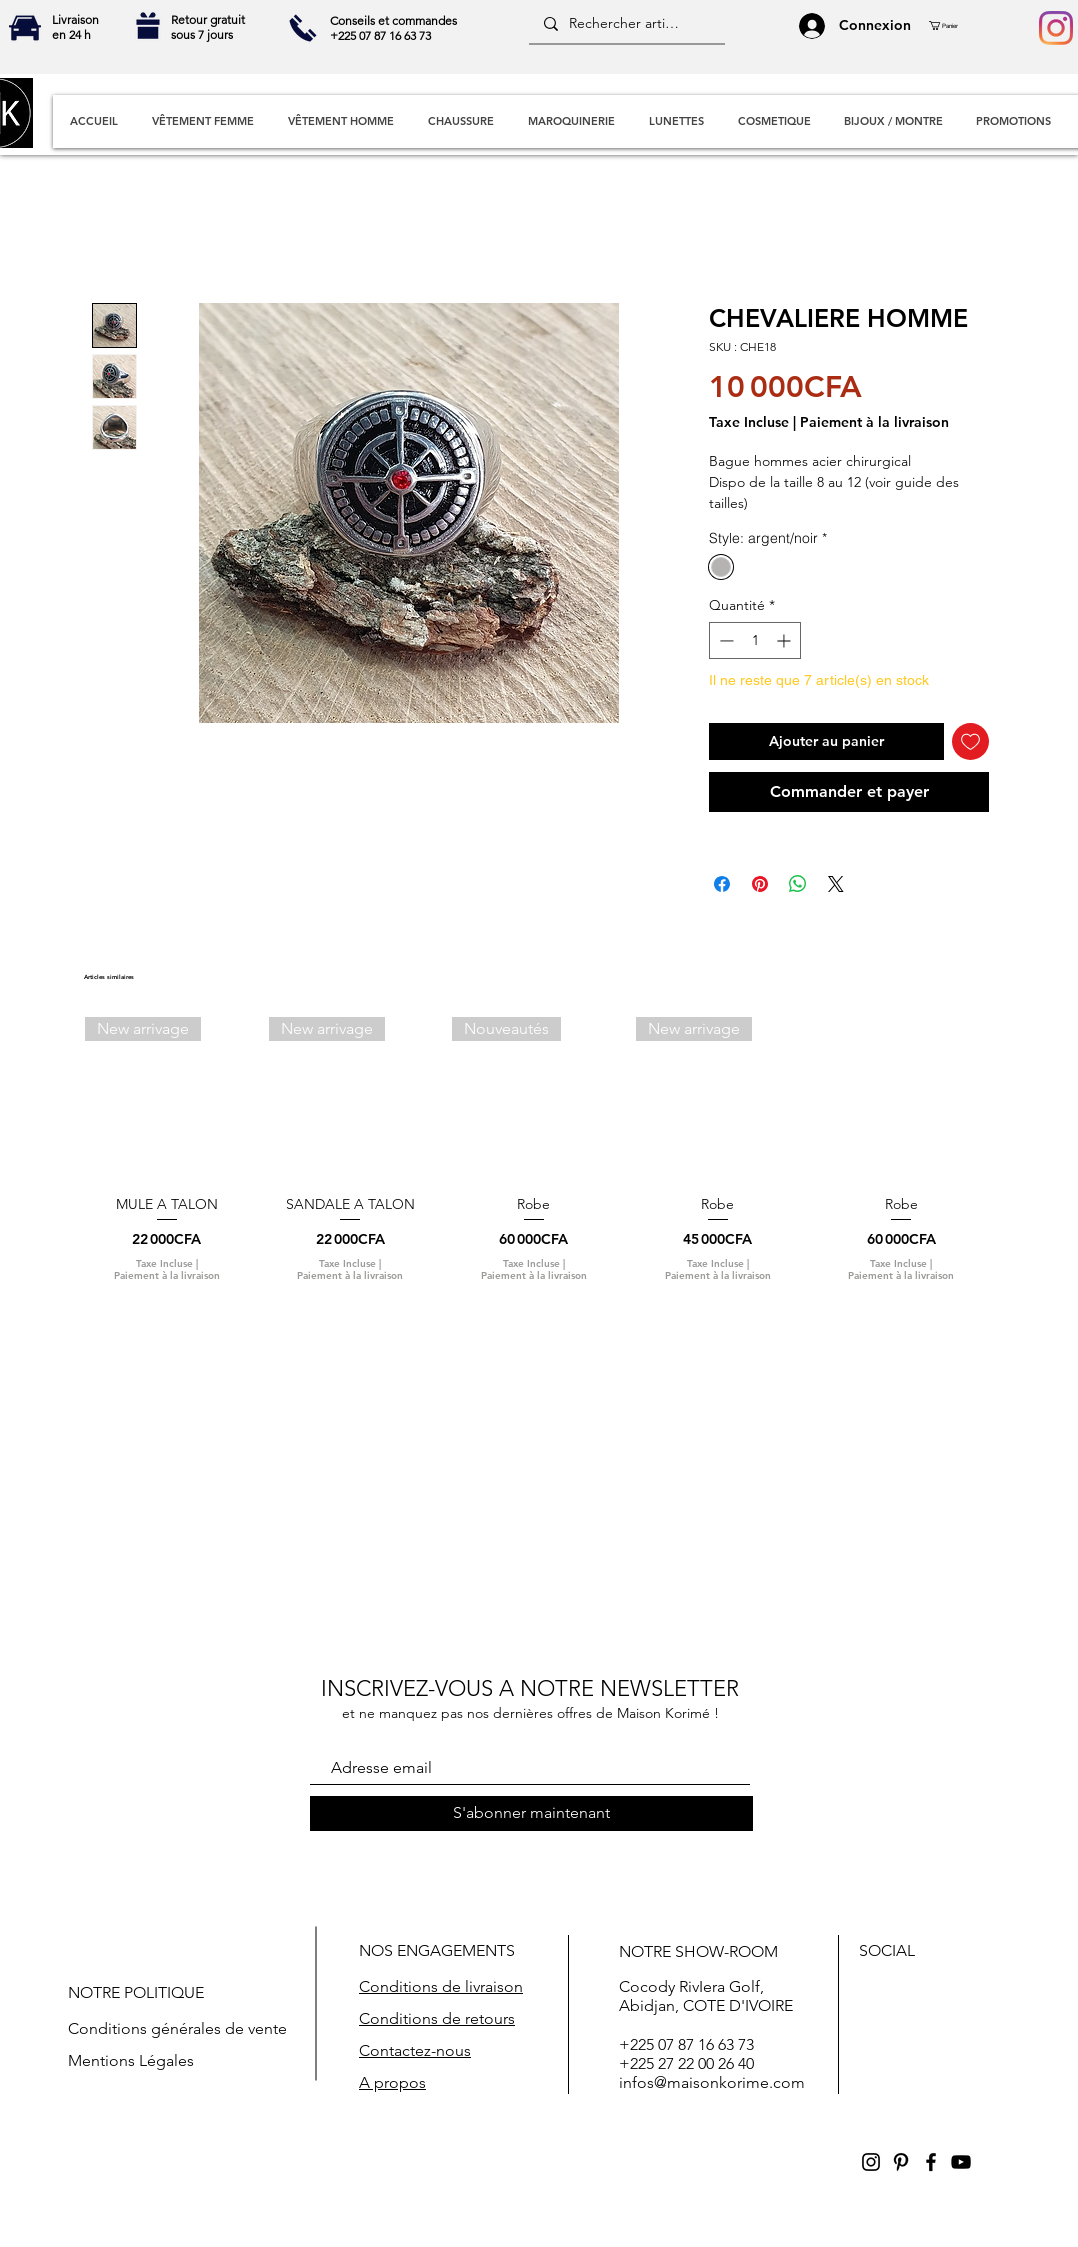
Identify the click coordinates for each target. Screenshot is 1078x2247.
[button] (951, 25)
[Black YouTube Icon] (961, 2162)
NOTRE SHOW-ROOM (698, 1951)
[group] (534, 1158)
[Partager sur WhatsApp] (798, 884)
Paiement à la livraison (874, 422)
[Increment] (785, 640)
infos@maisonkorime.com (712, 2082)
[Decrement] (724, 640)
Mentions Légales (131, 2060)
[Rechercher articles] (626, 24)
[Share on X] (836, 884)
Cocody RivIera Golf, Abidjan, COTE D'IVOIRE (706, 1996)
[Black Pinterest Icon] (901, 2162)
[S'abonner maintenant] (531, 1813)
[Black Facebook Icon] (931, 2162)
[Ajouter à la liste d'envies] (970, 741)
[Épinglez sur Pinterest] (760, 884)
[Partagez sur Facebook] (722, 884)
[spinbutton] (755, 640)
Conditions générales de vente (177, 2028)
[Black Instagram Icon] (871, 2162)
